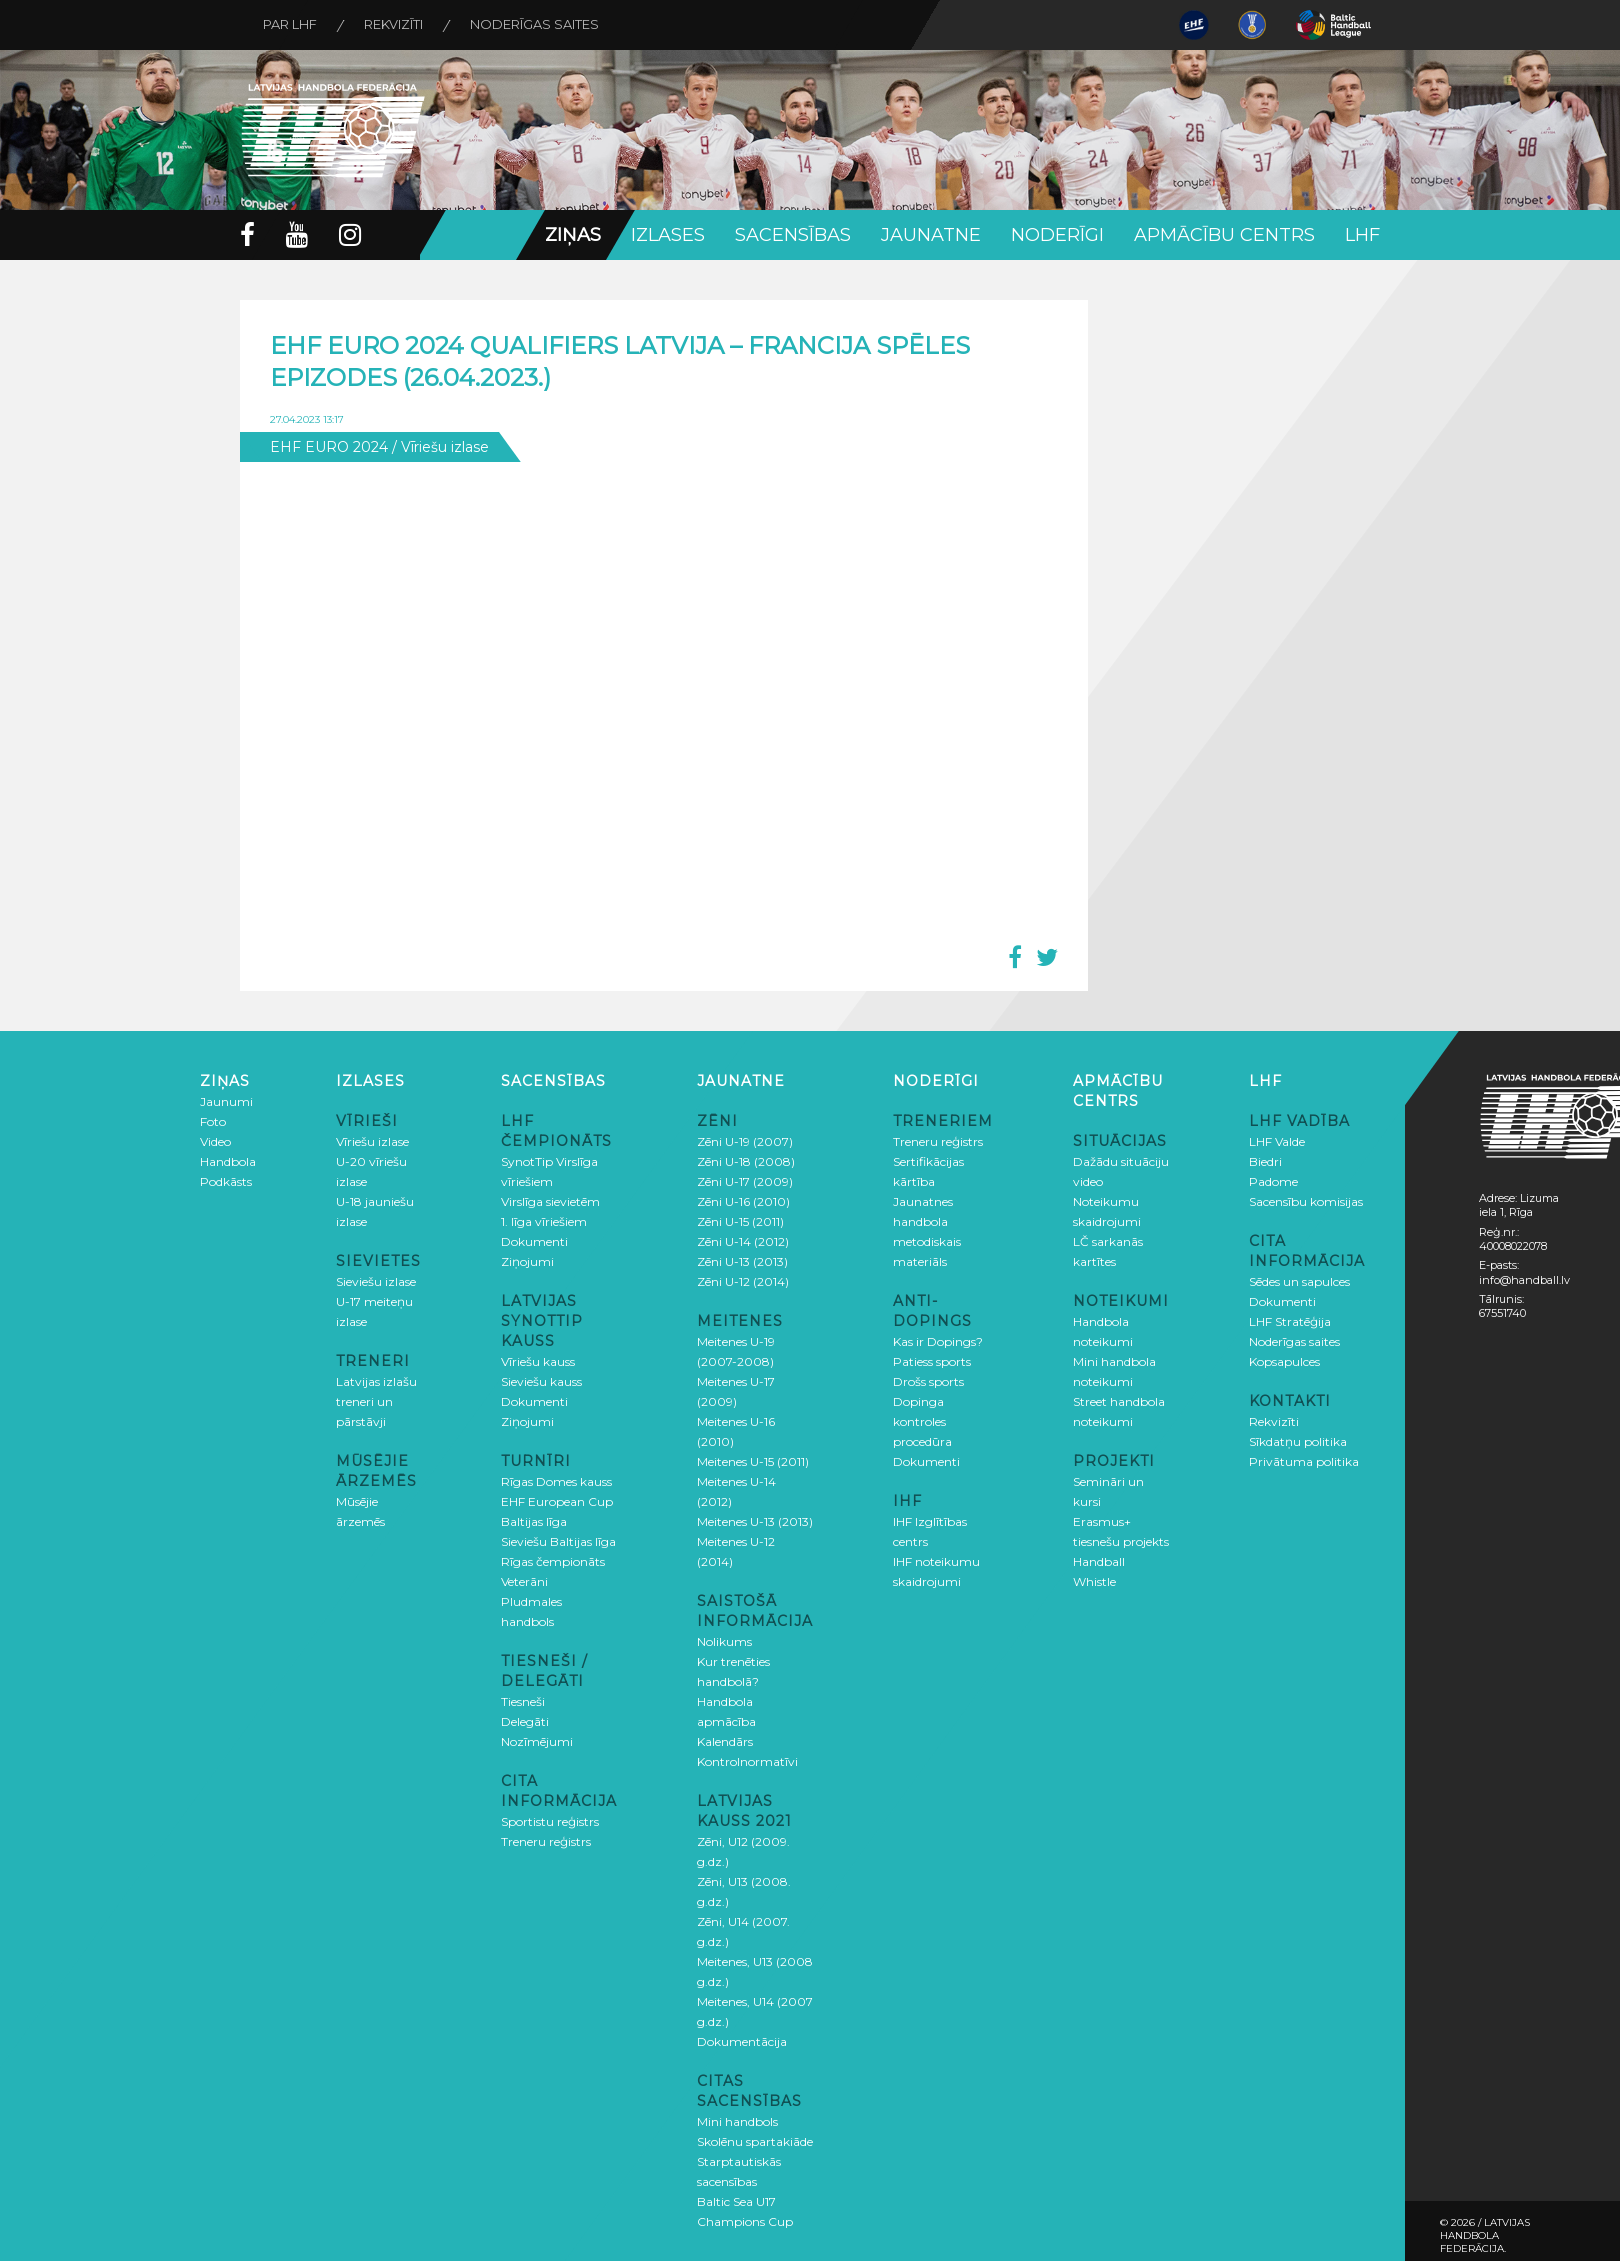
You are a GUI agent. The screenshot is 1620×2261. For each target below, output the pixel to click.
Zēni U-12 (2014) (743, 1281)
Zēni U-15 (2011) (740, 1221)
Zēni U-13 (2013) (742, 1261)
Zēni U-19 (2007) (745, 1141)
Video (215, 1141)
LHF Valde (1277, 1141)
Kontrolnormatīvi (747, 1761)
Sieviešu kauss (541, 1381)
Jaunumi (226, 1101)
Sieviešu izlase (376, 1281)
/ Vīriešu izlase (440, 447)
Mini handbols (737, 2121)
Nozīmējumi (537, 1741)
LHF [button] (1362, 235)
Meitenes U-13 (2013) (755, 1521)
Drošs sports (928, 1381)
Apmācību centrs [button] (1224, 235)
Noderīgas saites (542, 25)
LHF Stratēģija (1290, 1321)
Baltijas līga (534, 1521)
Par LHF (292, 25)
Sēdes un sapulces (1299, 1281)
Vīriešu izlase (372, 1141)
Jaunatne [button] (931, 235)
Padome (1273, 1181)
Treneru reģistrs (546, 1841)
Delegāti (525, 1721)
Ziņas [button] (573, 235)
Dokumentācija (742, 2041)
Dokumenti (534, 1241)
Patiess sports (932, 1361)
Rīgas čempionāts (553, 1561)
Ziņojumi (527, 1261)
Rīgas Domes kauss (556, 1481)
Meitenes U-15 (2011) (753, 1461)
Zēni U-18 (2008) (746, 1161)
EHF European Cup (557, 1501)
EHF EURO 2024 (329, 447)
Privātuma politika (1304, 1461)
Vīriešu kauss (538, 1361)
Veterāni (524, 1581)
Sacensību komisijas (1306, 1201)
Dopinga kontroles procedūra (922, 1421)
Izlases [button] (668, 235)
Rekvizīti (398, 25)
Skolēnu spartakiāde (755, 2141)
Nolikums (724, 1641)
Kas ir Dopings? (938, 1341)
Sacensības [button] (793, 235)
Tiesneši (523, 1701)
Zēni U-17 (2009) (745, 1181)
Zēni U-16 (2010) (743, 1201)
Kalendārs (725, 1741)
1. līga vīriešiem (544, 1221)
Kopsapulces (1284, 1361)
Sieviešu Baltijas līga (558, 1541)
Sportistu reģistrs (550, 1821)
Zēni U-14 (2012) (743, 1241)
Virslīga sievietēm (550, 1201)
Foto (213, 1121)
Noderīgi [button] (1057, 235)
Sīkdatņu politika (1298, 1441)
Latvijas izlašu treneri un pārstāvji (376, 1401)
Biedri (1265, 1161)
